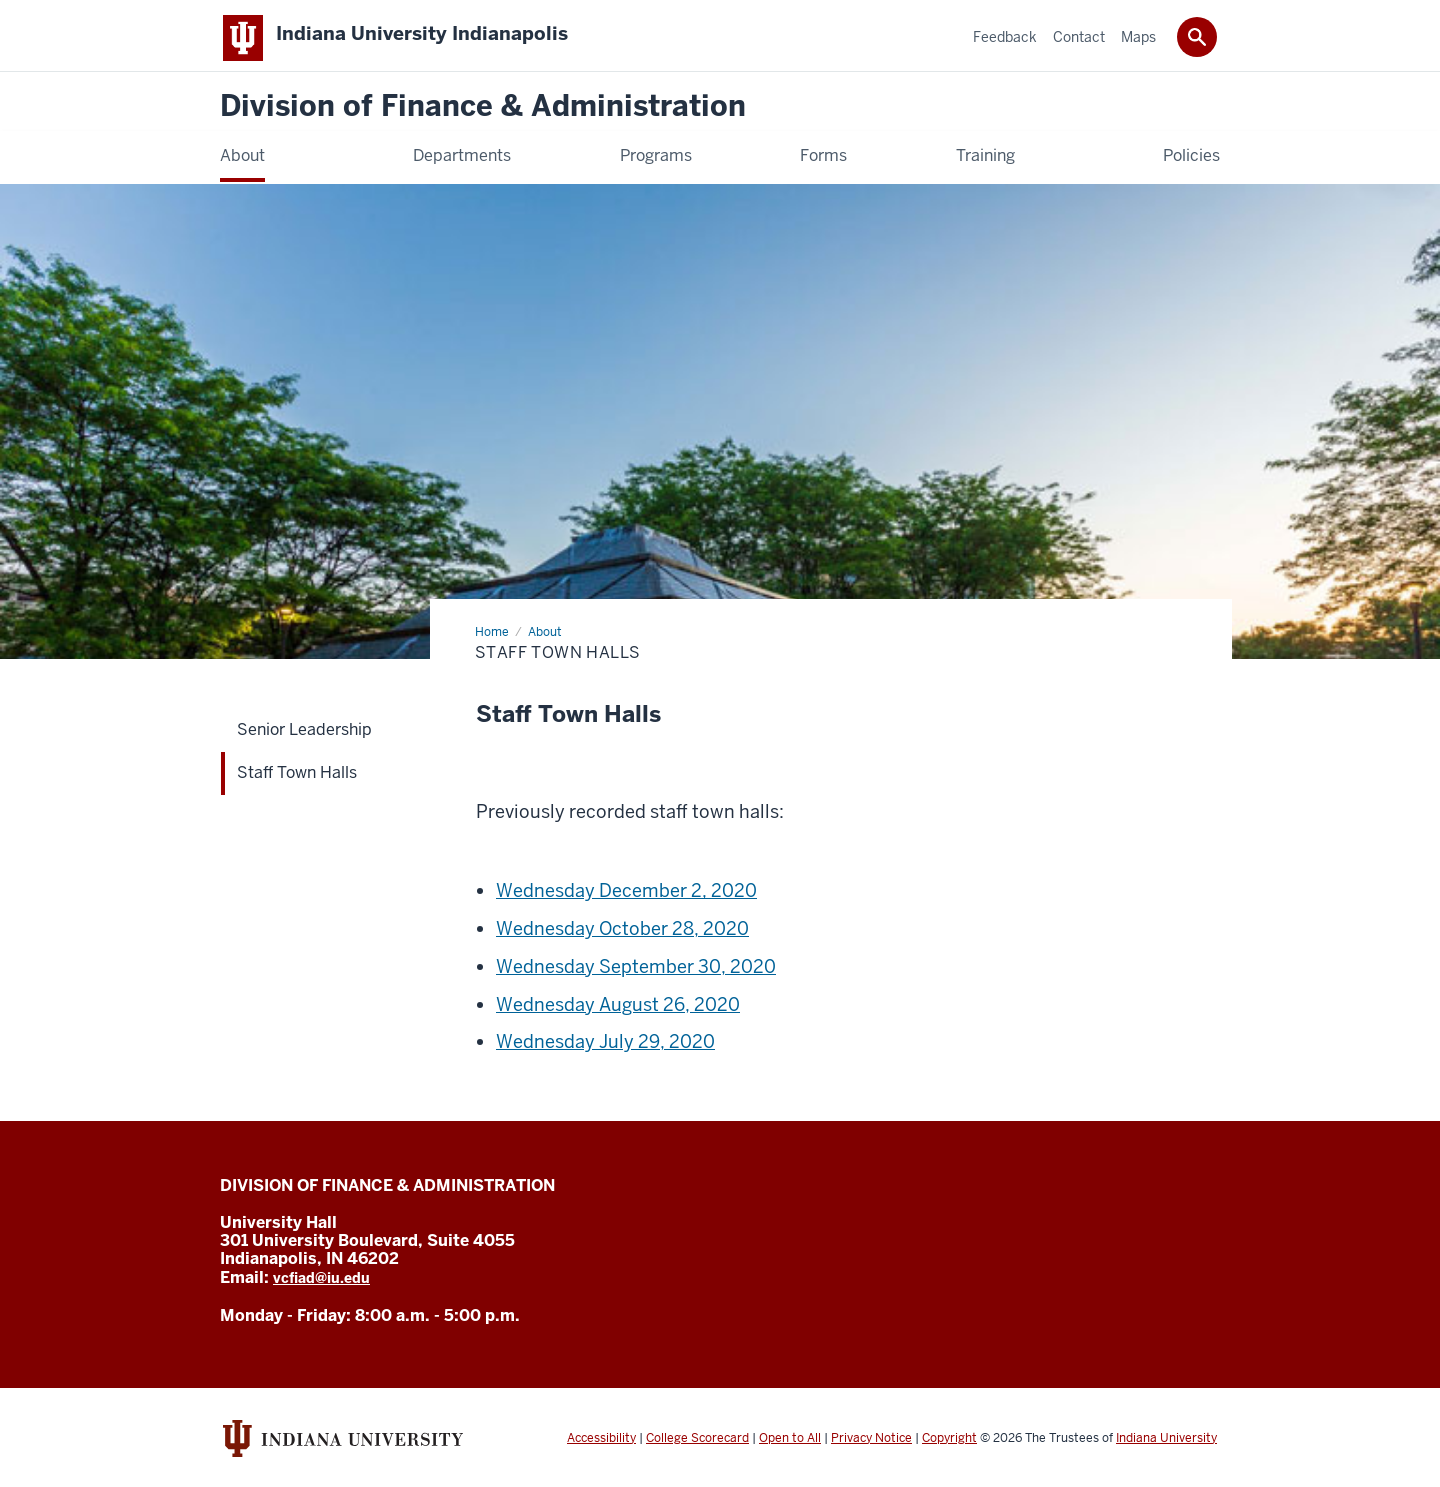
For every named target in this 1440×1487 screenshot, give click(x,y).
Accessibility (601, 1445)
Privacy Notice (871, 1445)
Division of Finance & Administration (483, 114)
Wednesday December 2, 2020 (626, 898)
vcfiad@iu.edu (321, 1286)
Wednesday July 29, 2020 (605, 1049)
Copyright (949, 1445)
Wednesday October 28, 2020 (622, 936)
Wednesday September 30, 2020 (636, 974)
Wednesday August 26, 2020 (618, 1011)
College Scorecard (697, 1445)
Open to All (790, 1445)
